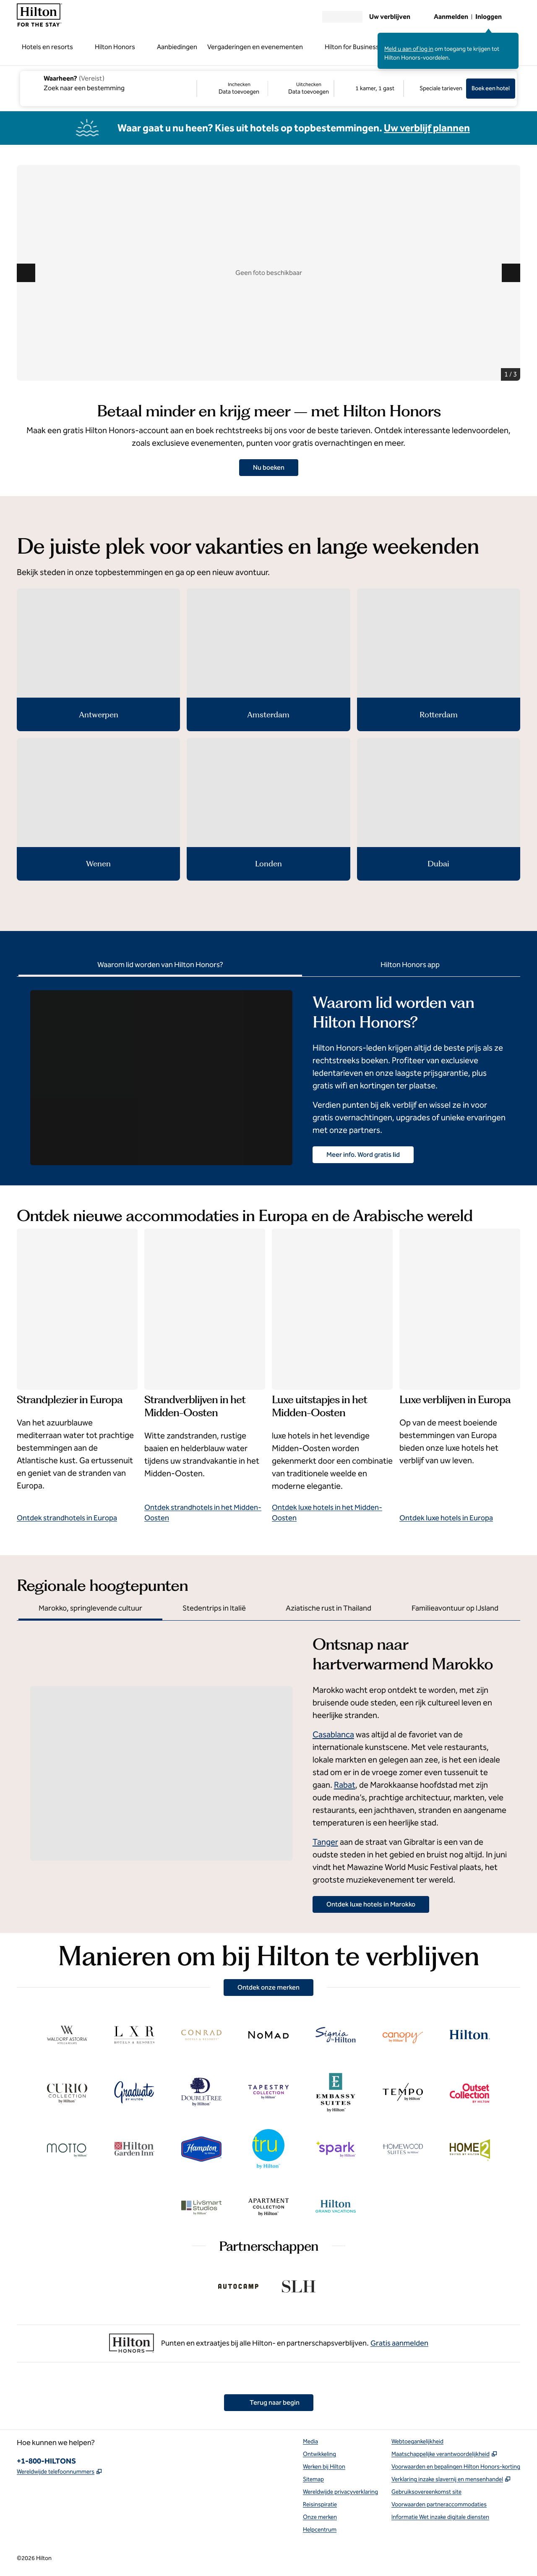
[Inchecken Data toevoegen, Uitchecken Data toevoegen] (265, 88)
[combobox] (108, 82)
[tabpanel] (268, 1071)
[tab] (160, 966)
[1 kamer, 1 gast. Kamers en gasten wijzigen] (368, 88)
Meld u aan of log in (408, 48)
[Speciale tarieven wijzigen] (435, 88)
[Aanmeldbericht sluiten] (513, 38)
